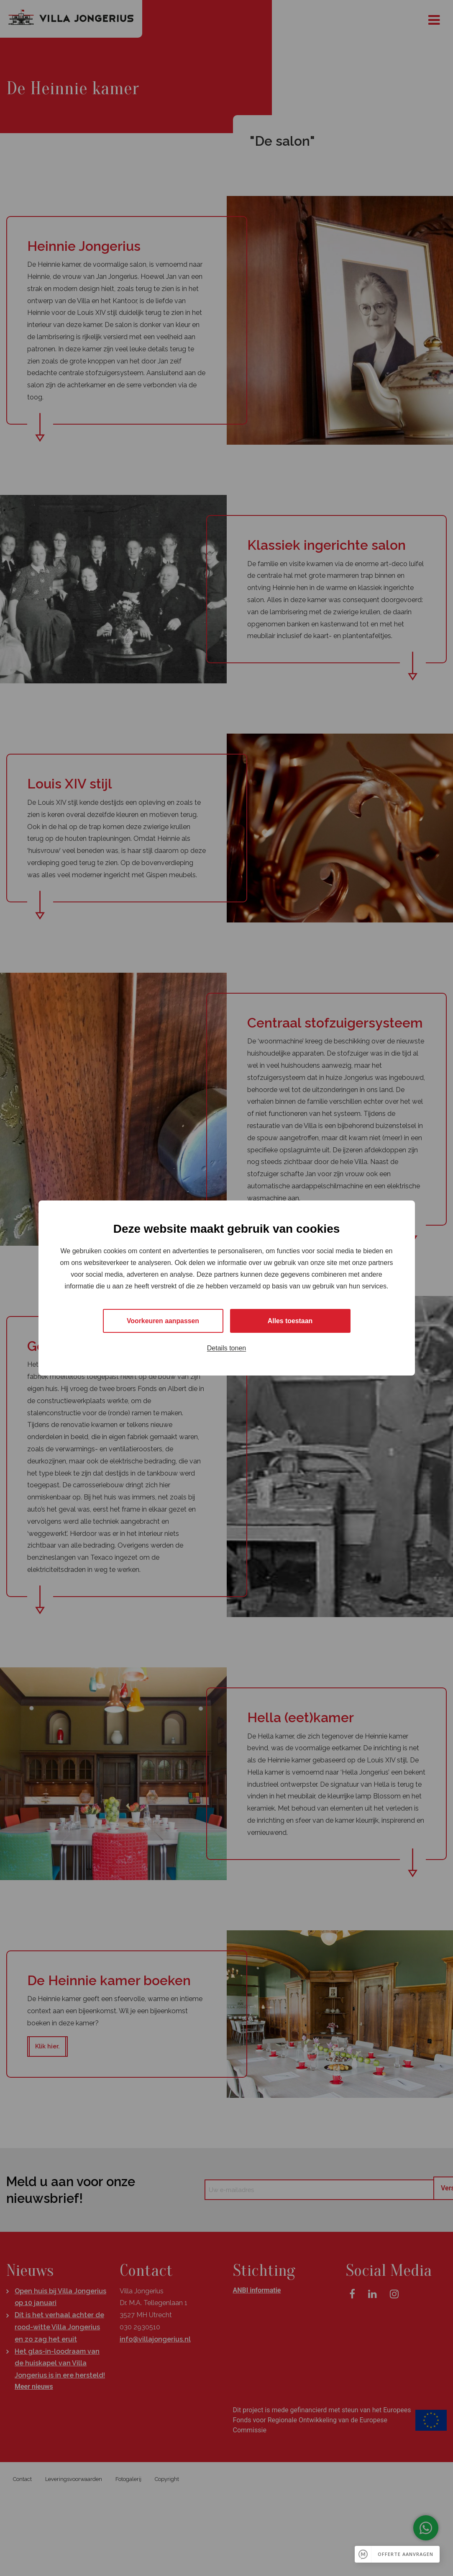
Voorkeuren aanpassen (163, 1320)
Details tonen (226, 1348)
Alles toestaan (289, 1320)
